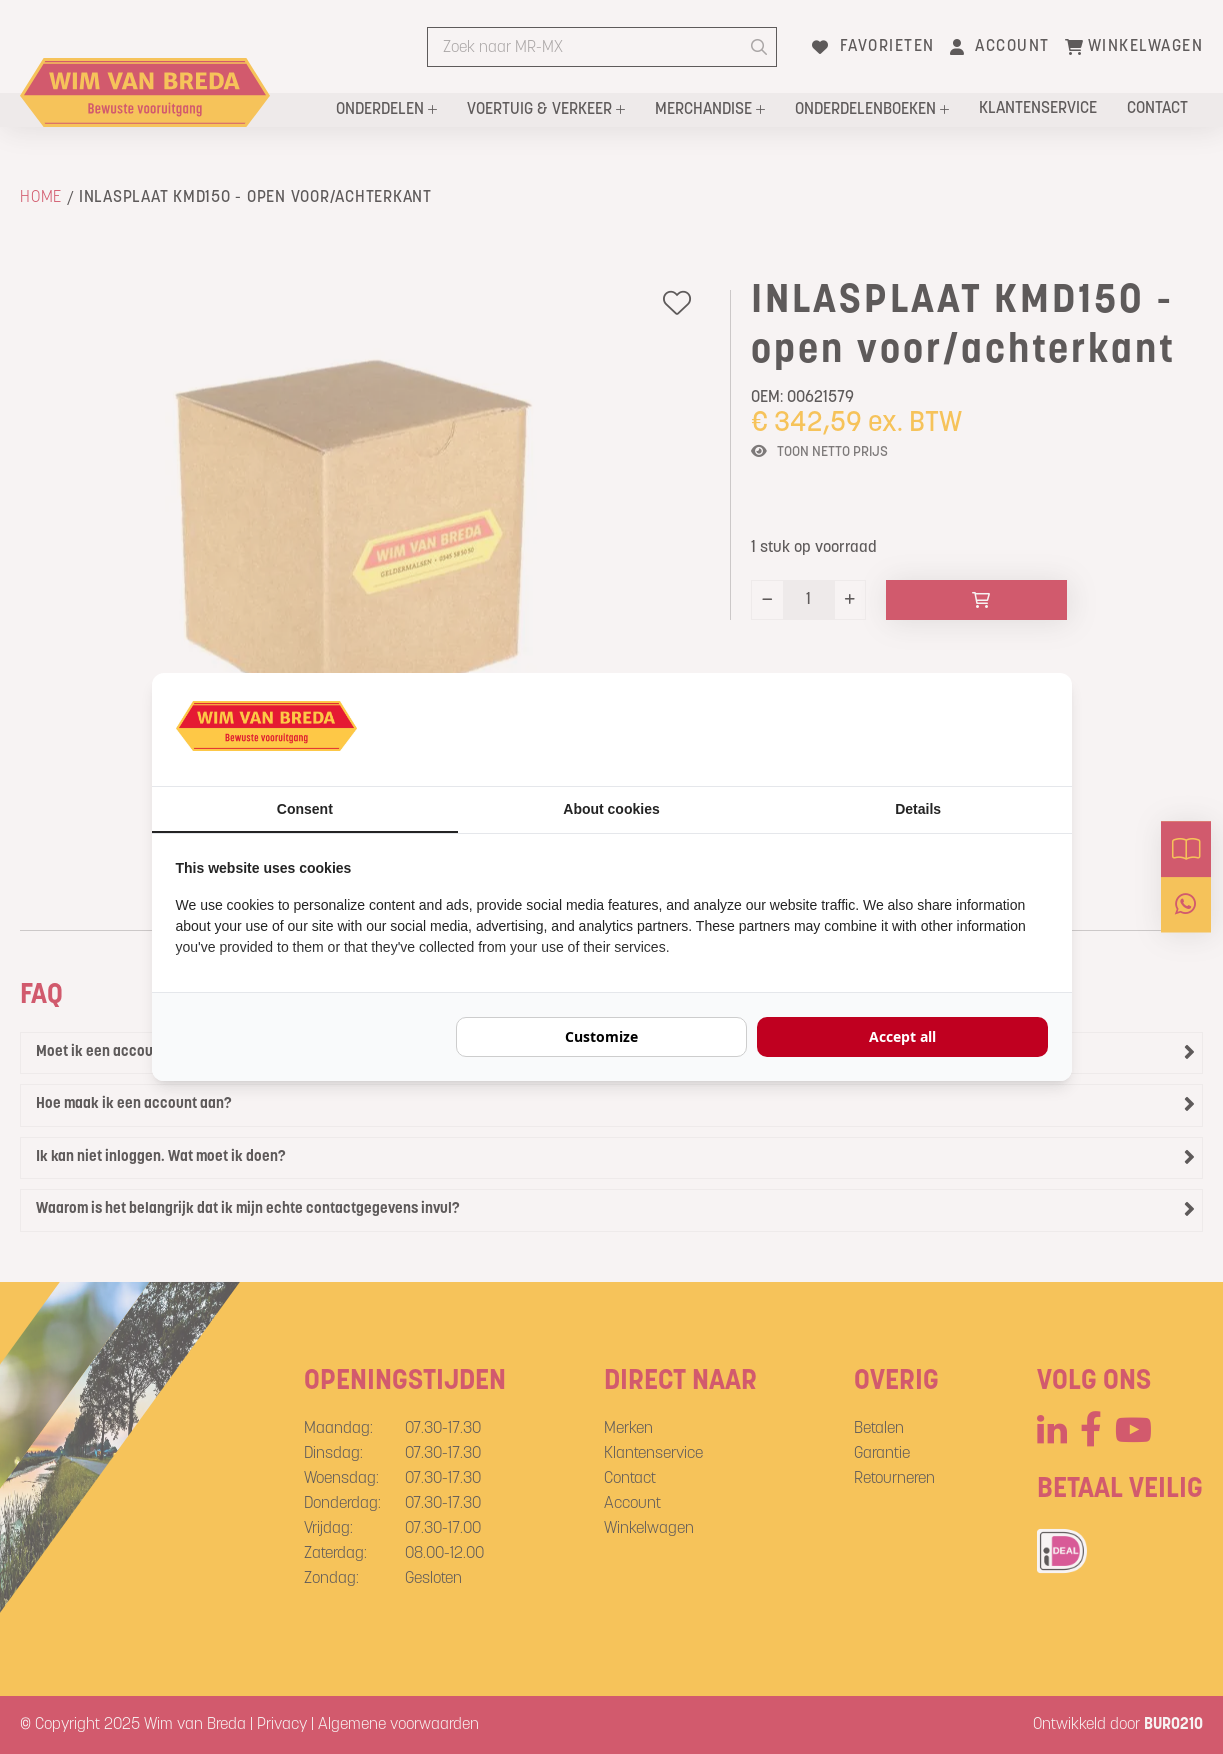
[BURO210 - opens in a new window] (973, 729)
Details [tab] (918, 809)
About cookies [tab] (611, 809)
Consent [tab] (305, 809)
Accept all (902, 1036)
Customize (601, 1036)
